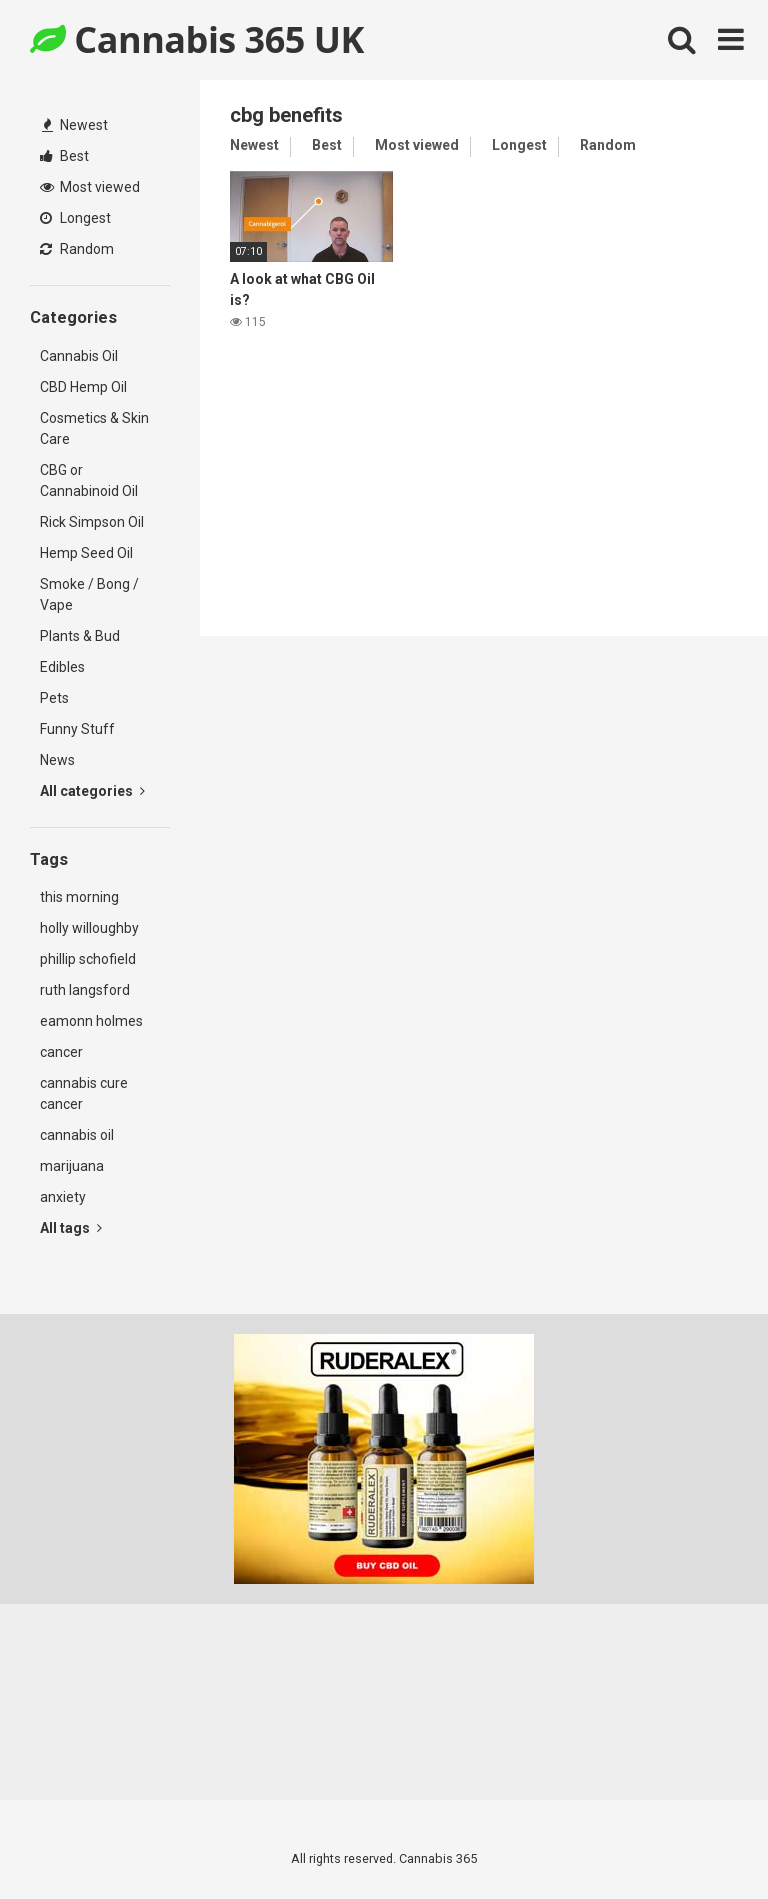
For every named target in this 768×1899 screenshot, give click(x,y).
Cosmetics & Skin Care (94, 428)
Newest (75, 125)
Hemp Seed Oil (86, 553)
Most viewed (90, 187)
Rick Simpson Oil (92, 522)
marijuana (72, 1166)
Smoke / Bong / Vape (89, 594)
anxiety (63, 1197)
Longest (75, 218)
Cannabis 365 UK (197, 39)
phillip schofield (88, 959)
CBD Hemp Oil (83, 387)
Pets (54, 698)
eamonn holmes (91, 1021)
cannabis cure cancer (84, 1093)
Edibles (62, 667)
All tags (71, 1228)
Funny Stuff (77, 729)
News (57, 760)
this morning (79, 897)
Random (77, 249)
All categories (92, 791)
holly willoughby (89, 928)
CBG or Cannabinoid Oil (89, 480)
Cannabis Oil (79, 356)
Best (64, 156)
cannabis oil (77, 1135)
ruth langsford (85, 990)
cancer (61, 1052)
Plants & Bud (80, 636)
